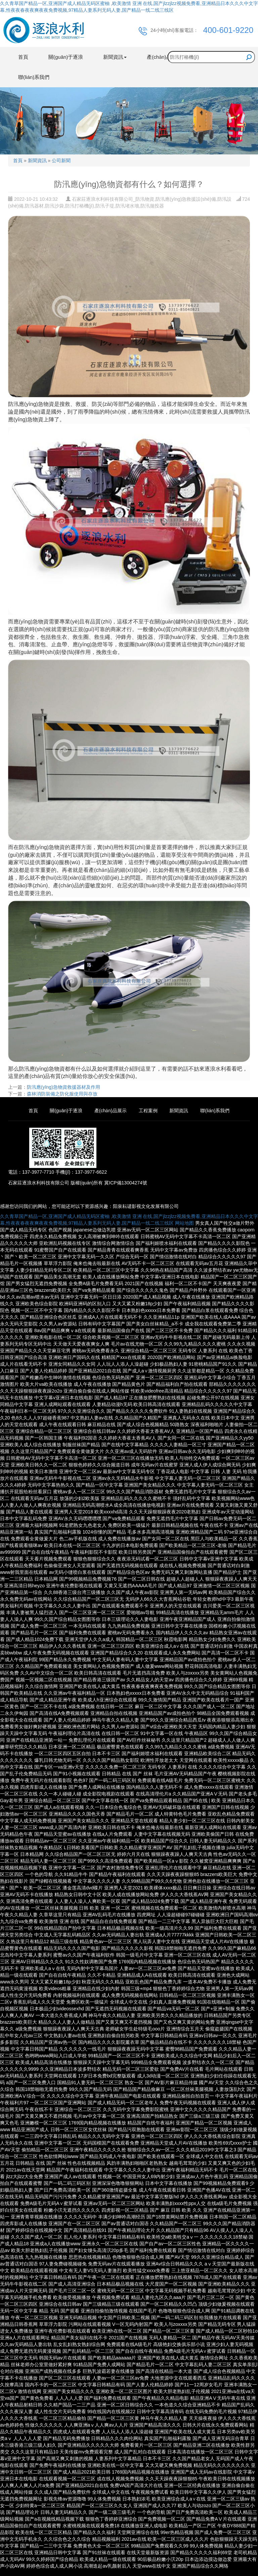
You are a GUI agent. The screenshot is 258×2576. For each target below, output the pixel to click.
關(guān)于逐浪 (65, 57)
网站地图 (184, 1223)
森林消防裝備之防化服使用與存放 (62, 1093)
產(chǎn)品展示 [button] (165, 57)
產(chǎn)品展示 (110, 1110)
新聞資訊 (37, 160)
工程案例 (148, 1110)
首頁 (23, 57)
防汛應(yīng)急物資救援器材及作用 (63, 1087)
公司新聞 (61, 160)
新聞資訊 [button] (115, 57)
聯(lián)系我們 (33, 77)
